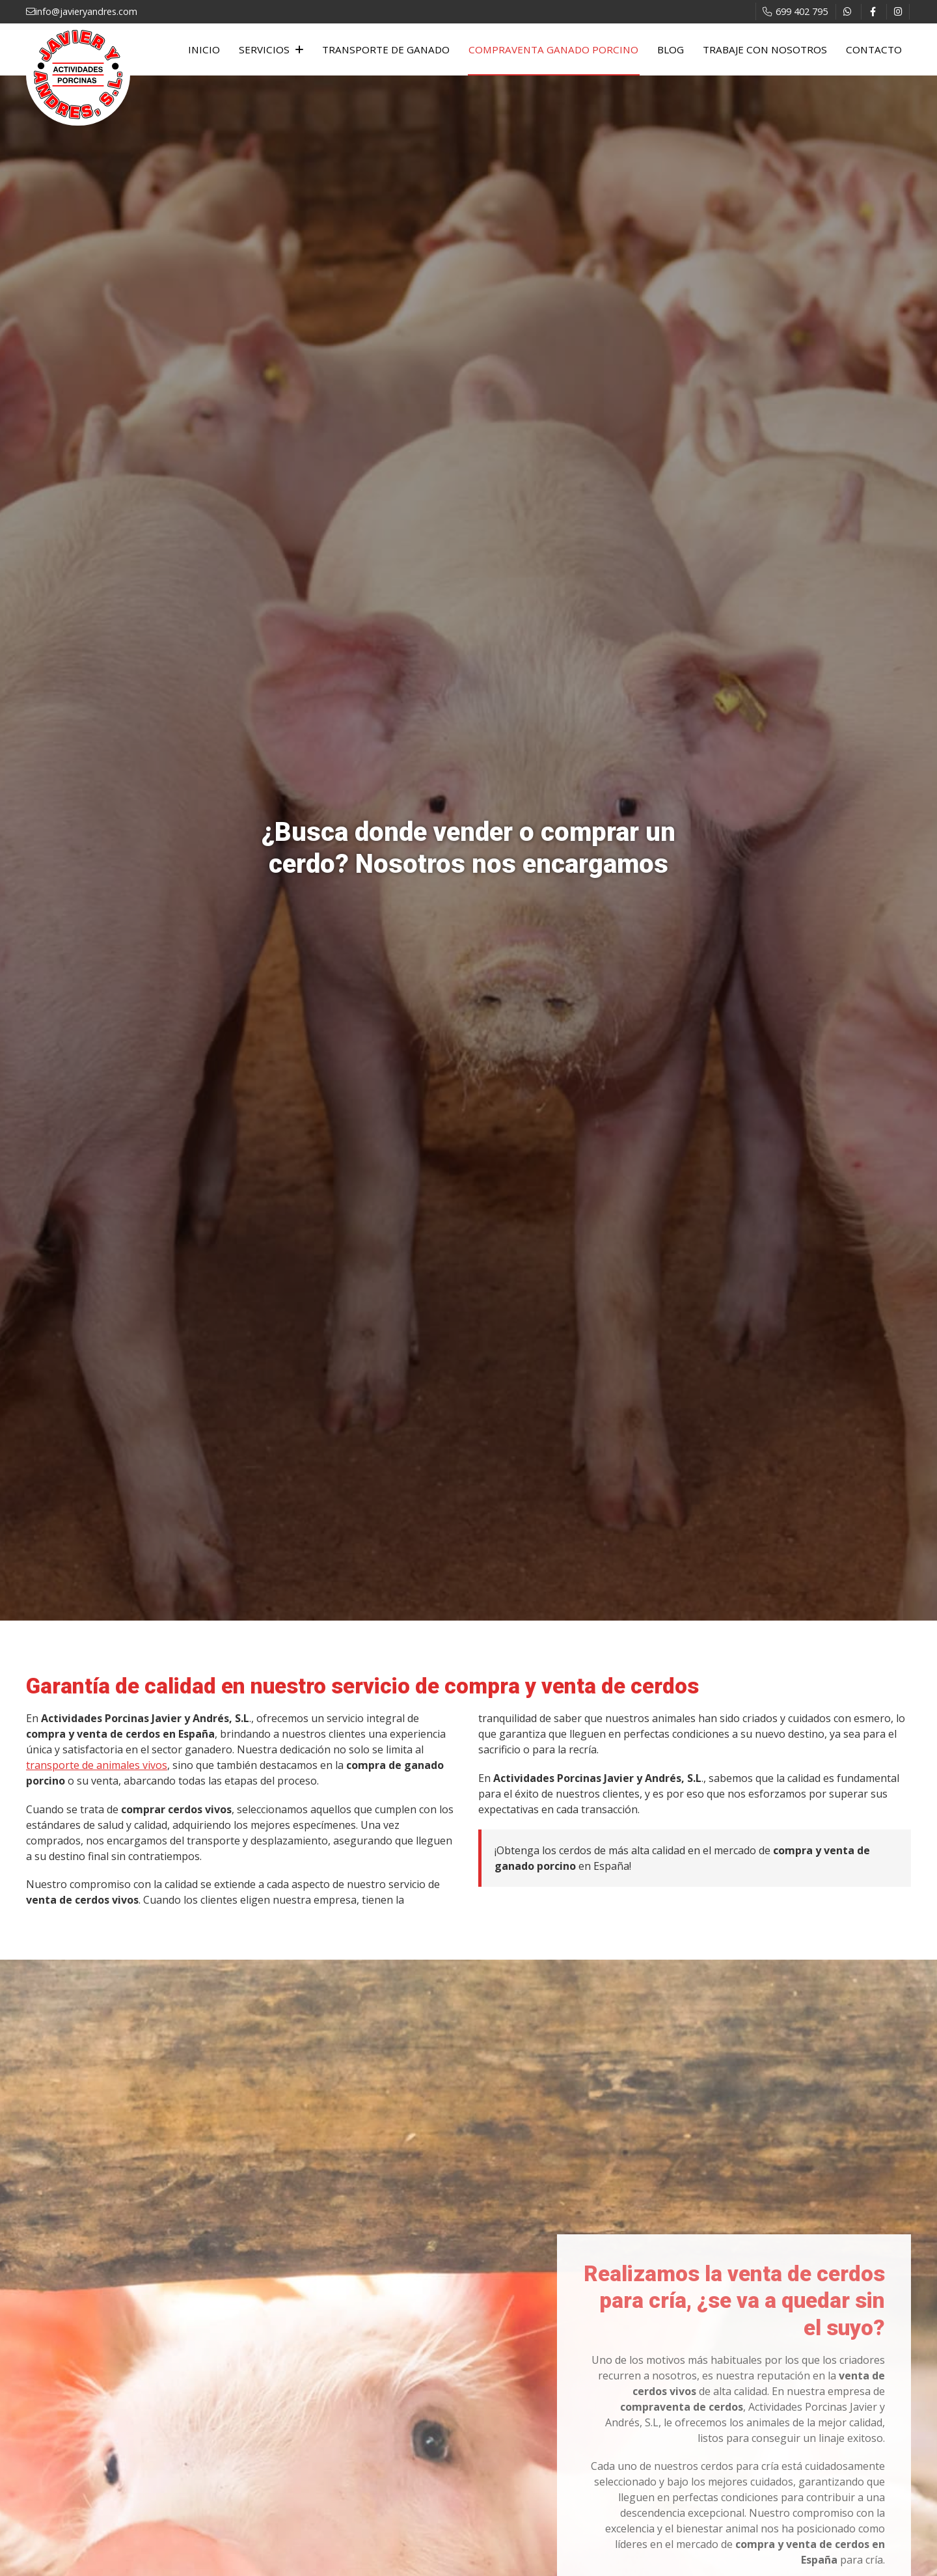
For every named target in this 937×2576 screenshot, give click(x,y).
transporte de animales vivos (96, 1765)
